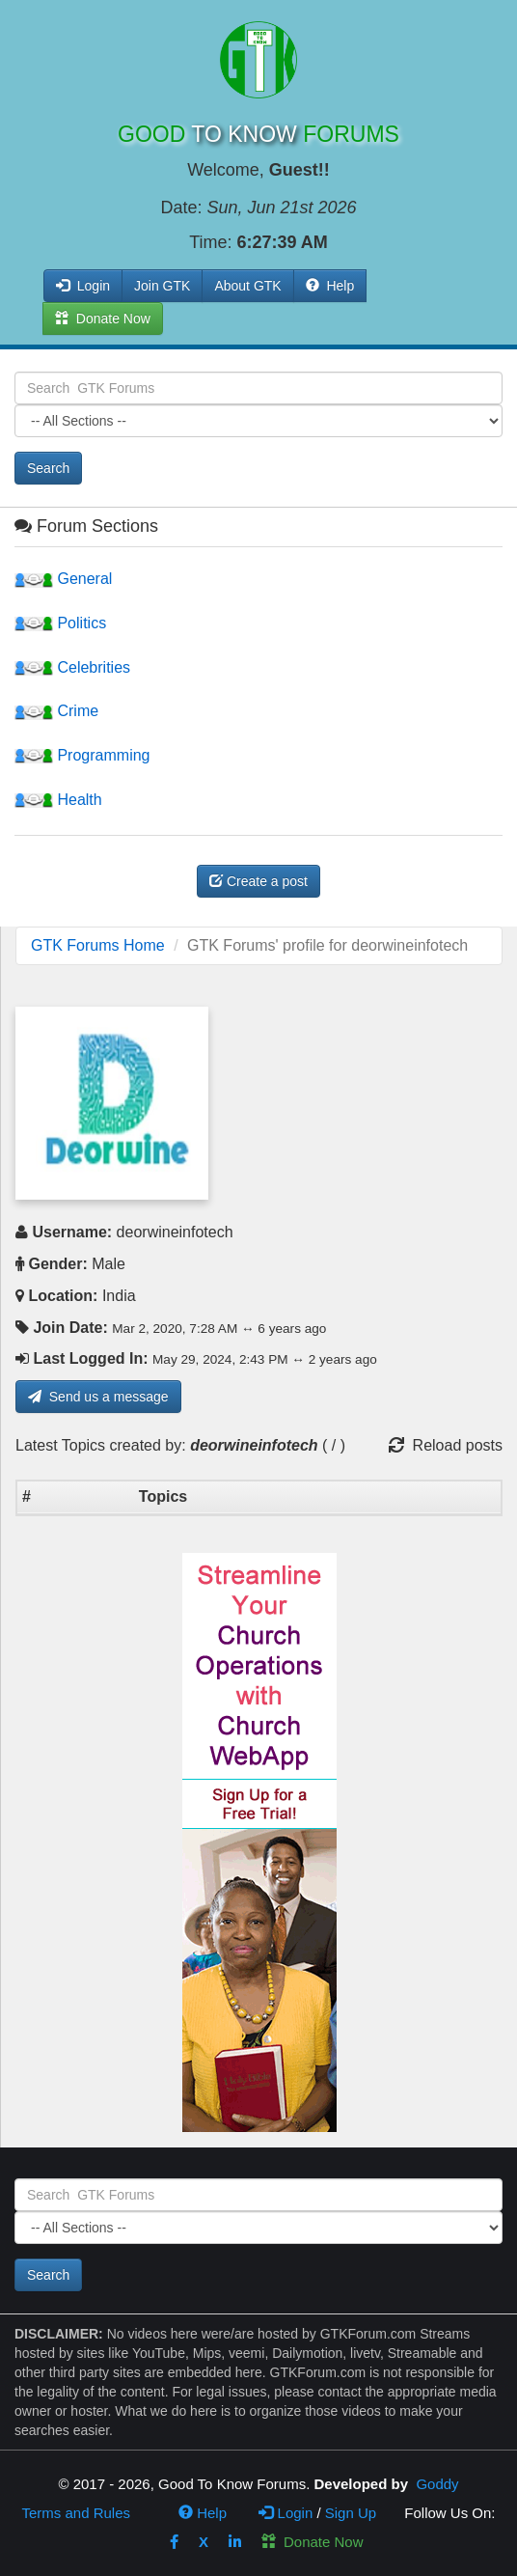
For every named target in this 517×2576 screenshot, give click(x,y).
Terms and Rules (75, 2513)
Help (330, 285)
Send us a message (98, 1396)
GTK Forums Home (98, 945)
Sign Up (350, 2513)
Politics (60, 623)
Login (285, 2513)
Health (58, 799)
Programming (82, 755)
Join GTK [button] (162, 285)
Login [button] (83, 285)
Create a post (258, 881)
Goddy (437, 2484)
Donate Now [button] (102, 318)
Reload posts (446, 1445)
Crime (56, 711)
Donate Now (312, 2542)
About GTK (247, 285)
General (63, 578)
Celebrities (72, 667)
